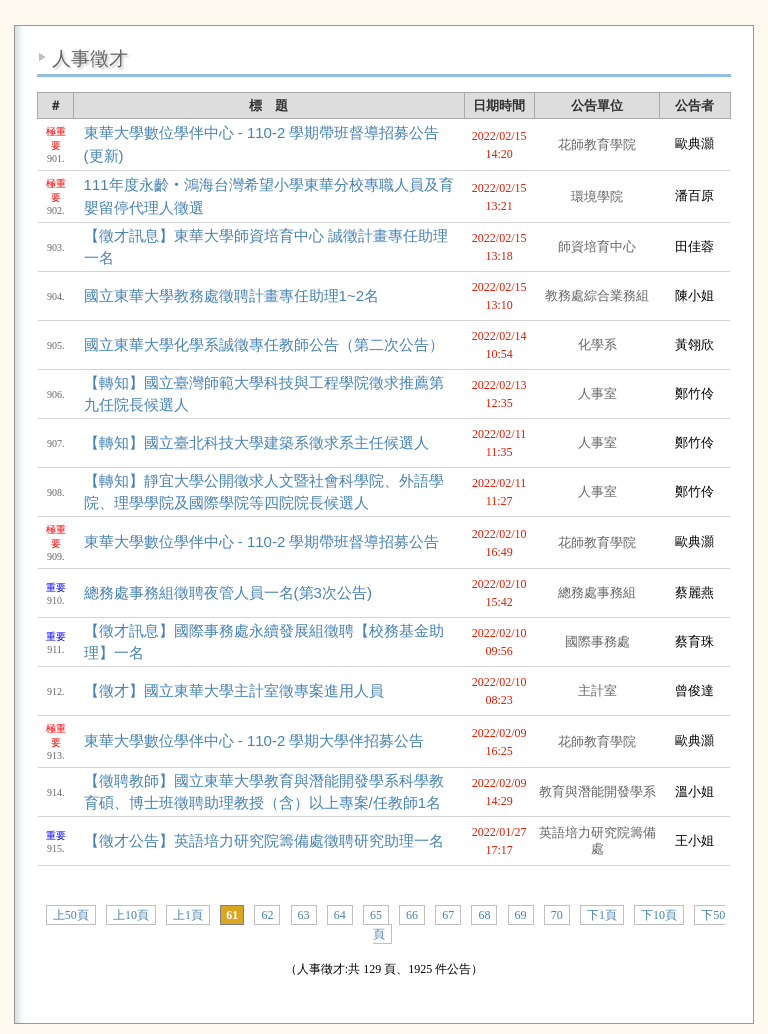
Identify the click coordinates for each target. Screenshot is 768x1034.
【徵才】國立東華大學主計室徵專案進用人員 (234, 690)
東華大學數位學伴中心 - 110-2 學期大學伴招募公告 (254, 740)
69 (521, 915)
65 (376, 915)
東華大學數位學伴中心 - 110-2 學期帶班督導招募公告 (262, 541)
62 (267, 915)
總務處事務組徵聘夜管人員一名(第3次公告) (228, 592)
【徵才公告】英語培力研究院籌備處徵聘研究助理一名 (264, 840)
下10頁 (659, 915)
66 (412, 915)
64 (340, 915)
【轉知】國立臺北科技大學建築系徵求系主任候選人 (256, 442)
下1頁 (602, 915)
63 (304, 915)
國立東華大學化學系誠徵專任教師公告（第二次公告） (264, 344)
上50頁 (71, 915)
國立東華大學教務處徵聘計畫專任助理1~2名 (231, 295)
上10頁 (131, 915)
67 (448, 915)
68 (484, 915)
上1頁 (188, 915)
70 (557, 915)
